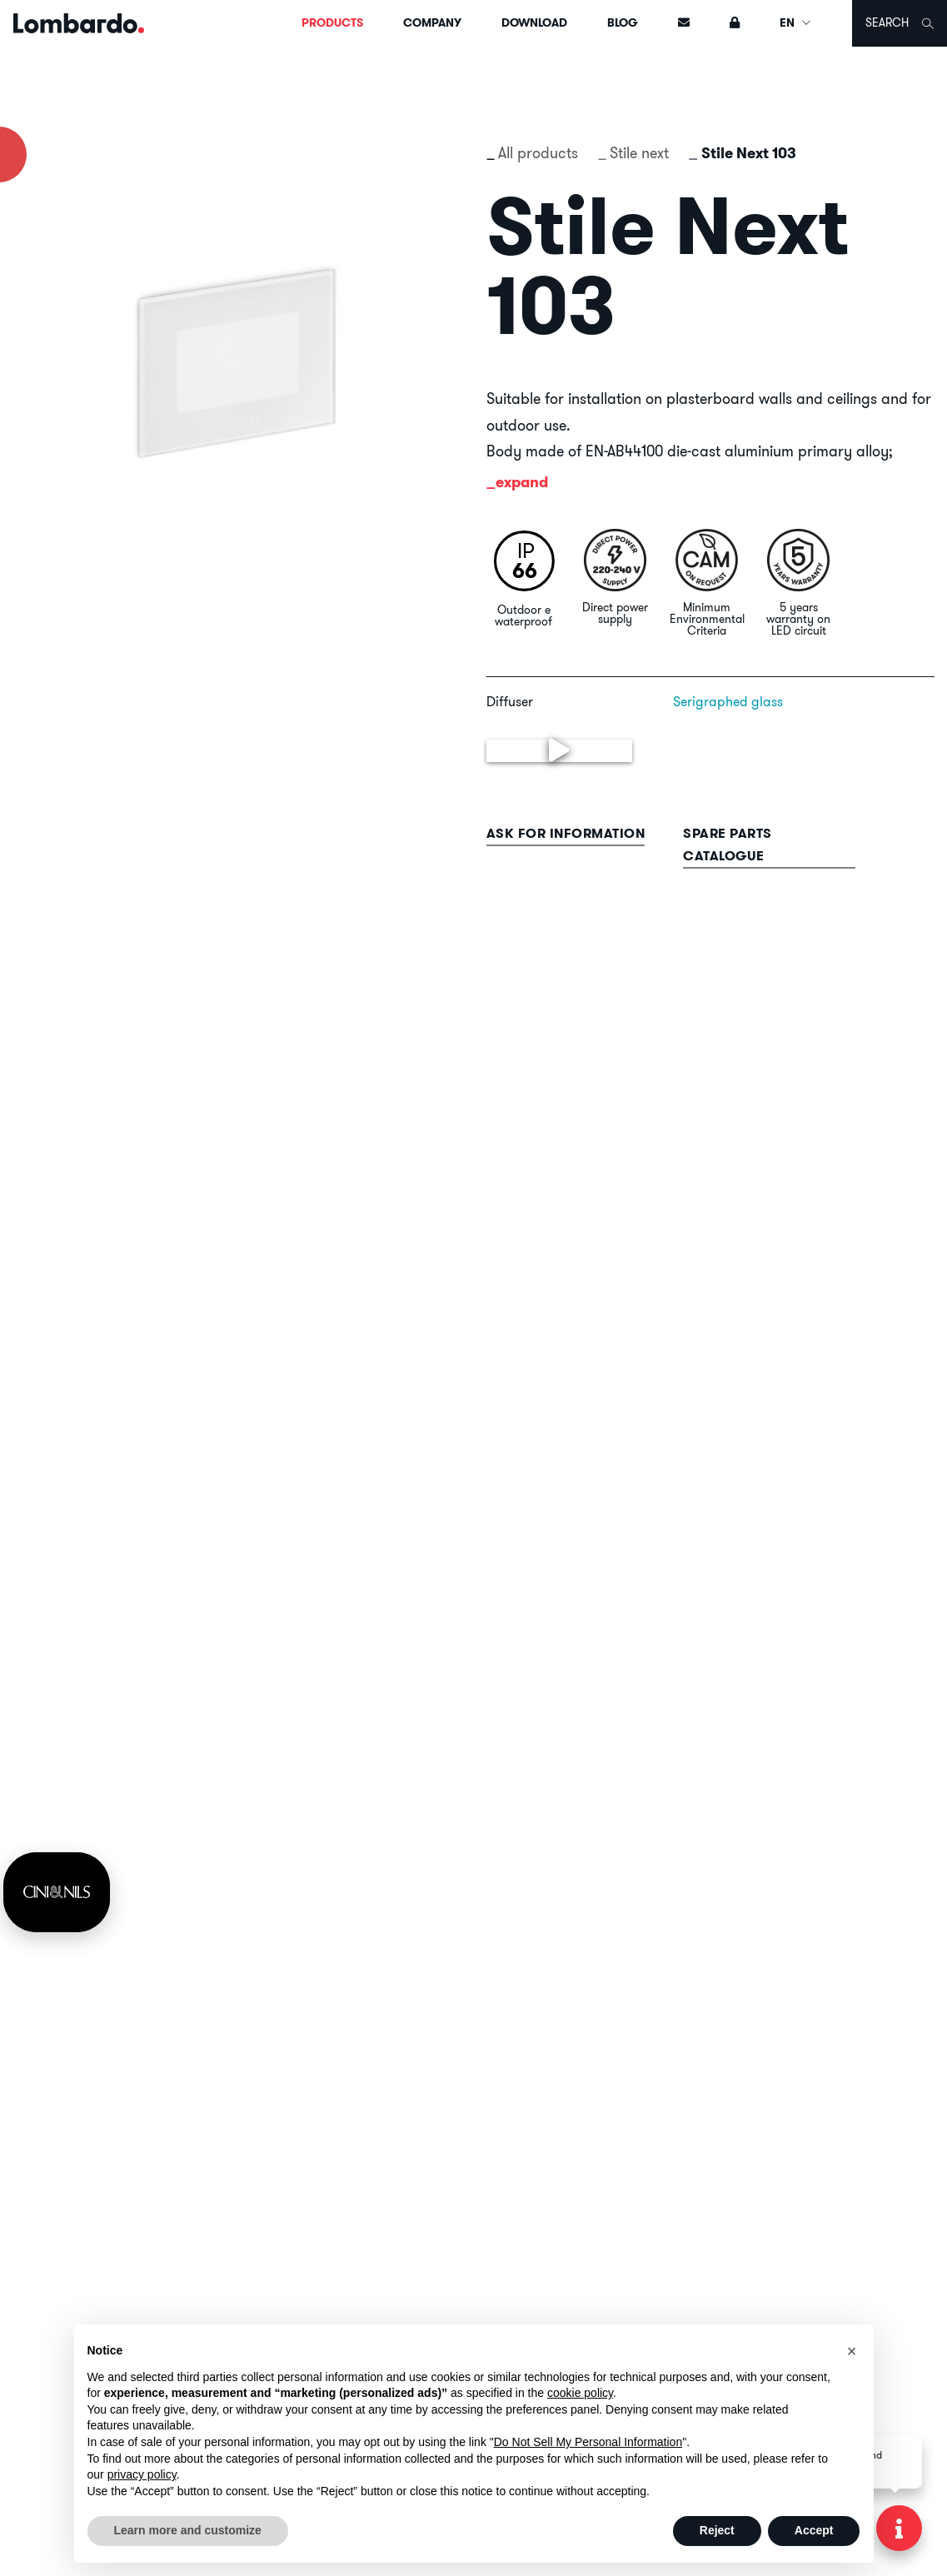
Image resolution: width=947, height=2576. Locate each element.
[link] (56, 1892)
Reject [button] (717, 2530)
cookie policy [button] (580, 2392)
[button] (852, 2351)
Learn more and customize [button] (188, 2530)
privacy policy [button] (142, 2474)
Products (332, 22)
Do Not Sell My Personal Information (588, 2442)
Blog (622, 22)
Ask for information (565, 833)
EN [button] (796, 22)
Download (534, 22)
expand (522, 481)
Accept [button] (814, 2530)
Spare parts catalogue (727, 844)
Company (432, 22)
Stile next (639, 152)
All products (538, 152)
